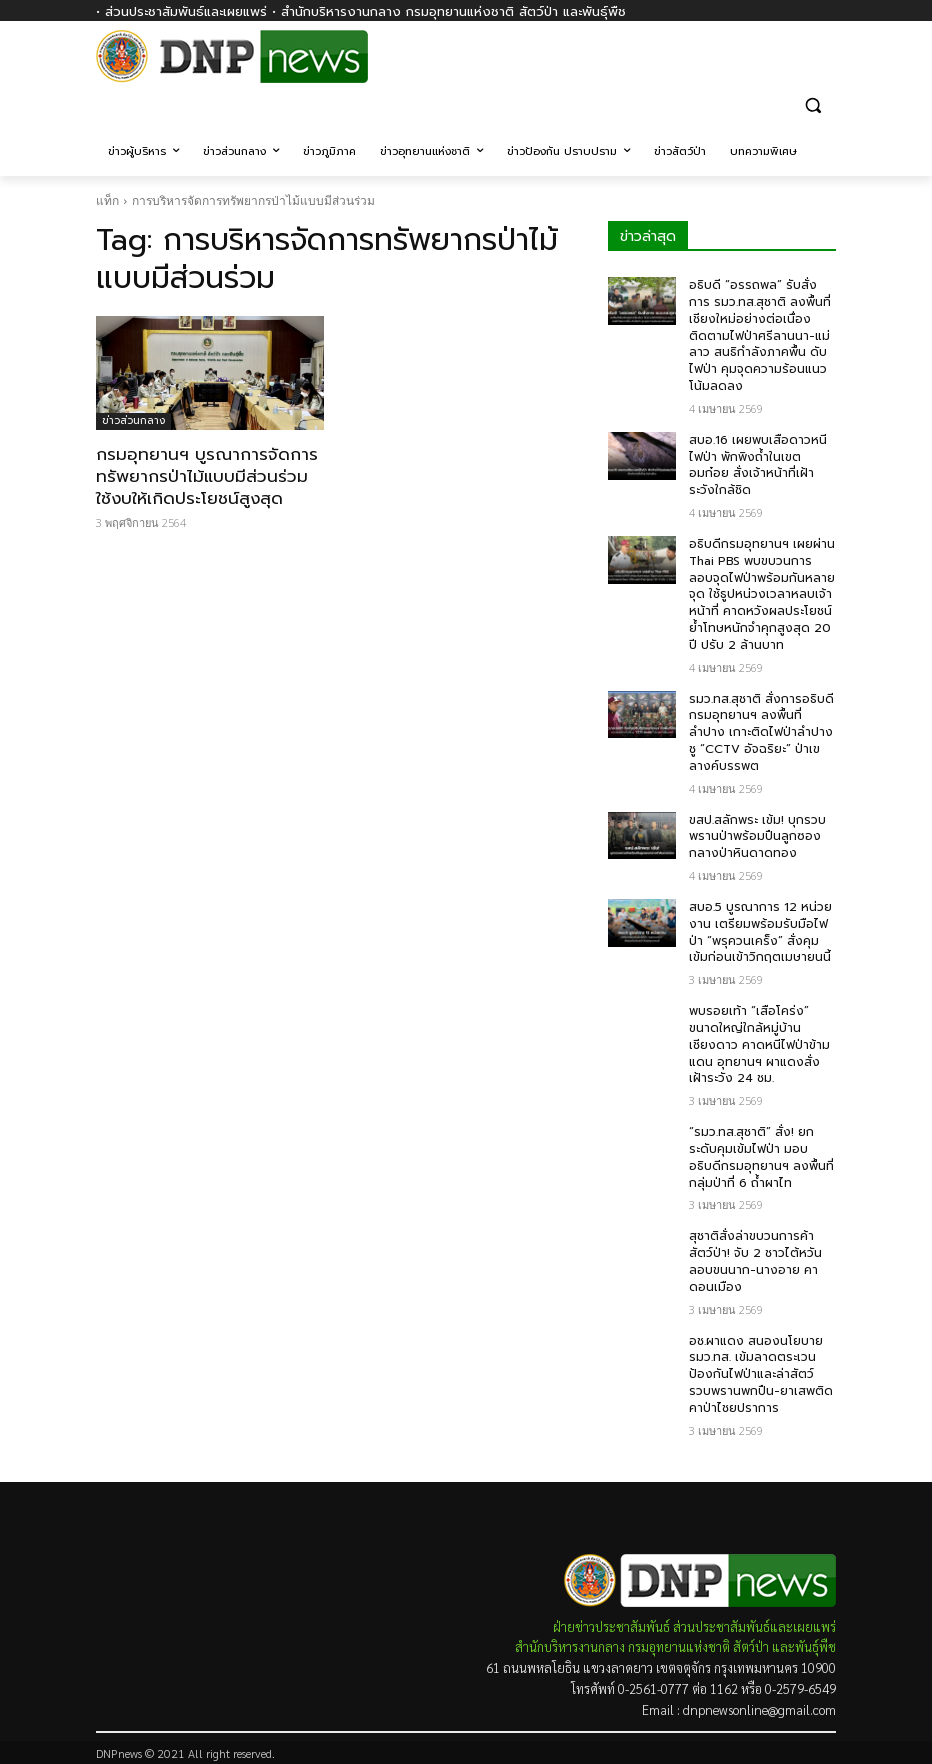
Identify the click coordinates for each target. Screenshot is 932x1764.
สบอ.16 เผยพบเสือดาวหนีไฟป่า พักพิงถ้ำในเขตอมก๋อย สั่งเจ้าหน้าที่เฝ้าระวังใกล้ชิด (758, 465)
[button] (812, 104)
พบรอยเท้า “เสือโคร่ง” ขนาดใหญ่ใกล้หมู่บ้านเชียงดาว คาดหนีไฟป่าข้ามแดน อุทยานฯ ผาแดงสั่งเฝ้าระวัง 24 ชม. (759, 1044)
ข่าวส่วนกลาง (133, 420)
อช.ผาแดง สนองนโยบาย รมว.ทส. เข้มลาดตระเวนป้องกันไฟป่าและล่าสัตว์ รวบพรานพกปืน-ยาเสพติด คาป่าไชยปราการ (761, 1374)
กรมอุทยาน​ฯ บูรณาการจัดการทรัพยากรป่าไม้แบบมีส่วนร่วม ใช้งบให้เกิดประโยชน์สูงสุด (207, 476)
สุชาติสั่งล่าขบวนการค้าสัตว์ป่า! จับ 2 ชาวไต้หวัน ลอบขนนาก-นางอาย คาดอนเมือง (755, 1261)
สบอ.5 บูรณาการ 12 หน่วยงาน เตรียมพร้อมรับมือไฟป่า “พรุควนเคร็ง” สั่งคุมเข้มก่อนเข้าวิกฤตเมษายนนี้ (760, 932)
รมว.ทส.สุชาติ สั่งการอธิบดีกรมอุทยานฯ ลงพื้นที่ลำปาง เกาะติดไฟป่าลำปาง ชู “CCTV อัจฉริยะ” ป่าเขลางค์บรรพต (761, 732)
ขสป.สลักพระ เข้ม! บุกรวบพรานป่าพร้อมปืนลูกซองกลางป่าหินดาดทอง (757, 837)
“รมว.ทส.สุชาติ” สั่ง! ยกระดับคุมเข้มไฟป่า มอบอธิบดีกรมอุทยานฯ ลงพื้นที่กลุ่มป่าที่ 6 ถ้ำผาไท (761, 1157)
